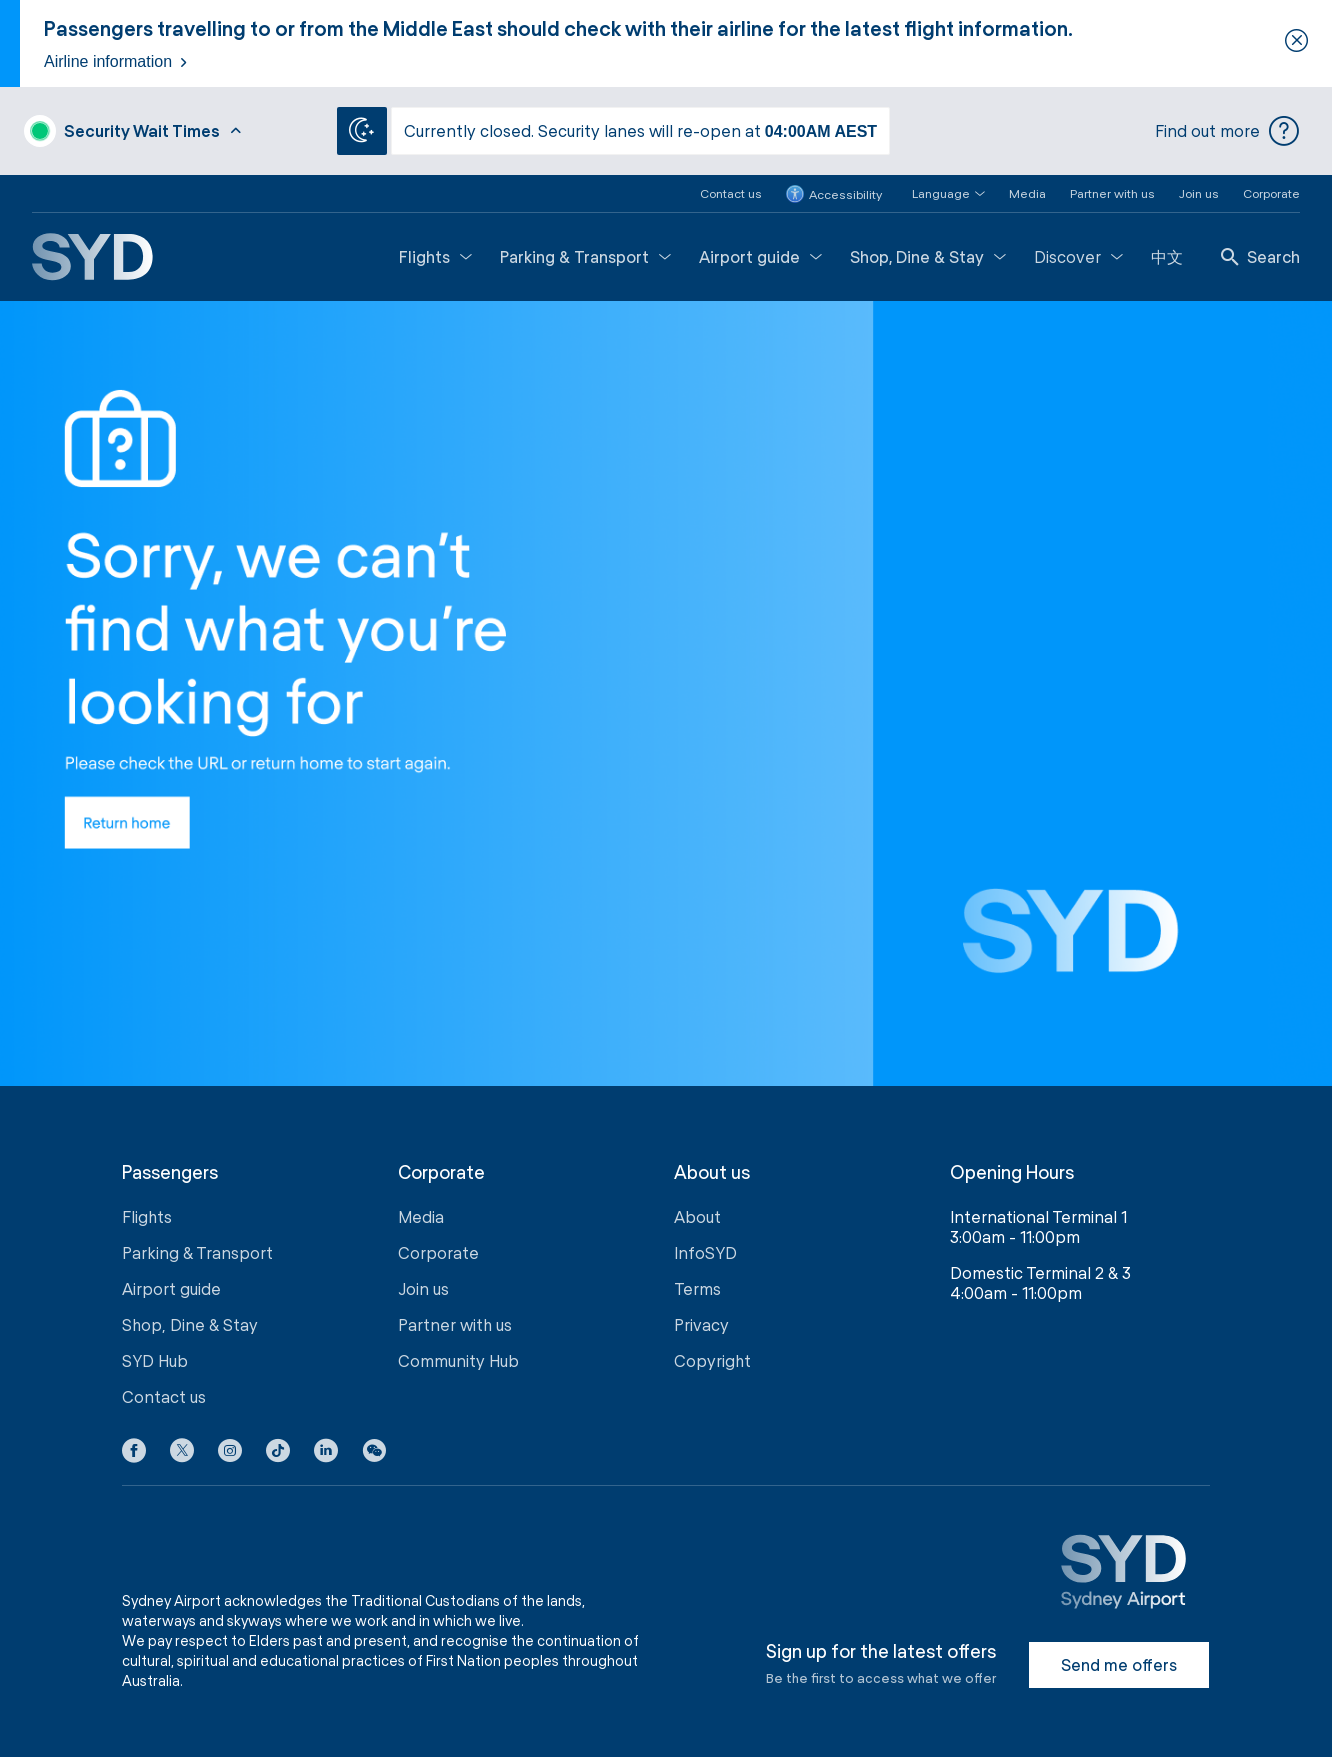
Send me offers (1119, 1664)
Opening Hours (1012, 1172)
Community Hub (458, 1360)
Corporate (1271, 193)
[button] (936, 193)
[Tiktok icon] (278, 1454)
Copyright (712, 1360)
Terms (697, 1288)
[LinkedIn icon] (326, 1454)
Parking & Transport (585, 256)
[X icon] (182, 1454)
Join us (1199, 193)
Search (1260, 256)
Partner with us (1112, 193)
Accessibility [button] (834, 194)
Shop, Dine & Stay (928, 256)
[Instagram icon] (230, 1454)
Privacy (701, 1324)
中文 (1167, 256)
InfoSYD (705, 1252)
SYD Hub (155, 1360)
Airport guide (760, 256)
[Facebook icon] (134, 1454)
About (697, 1216)
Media (1027, 193)
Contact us (731, 193)
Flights (435, 256)
